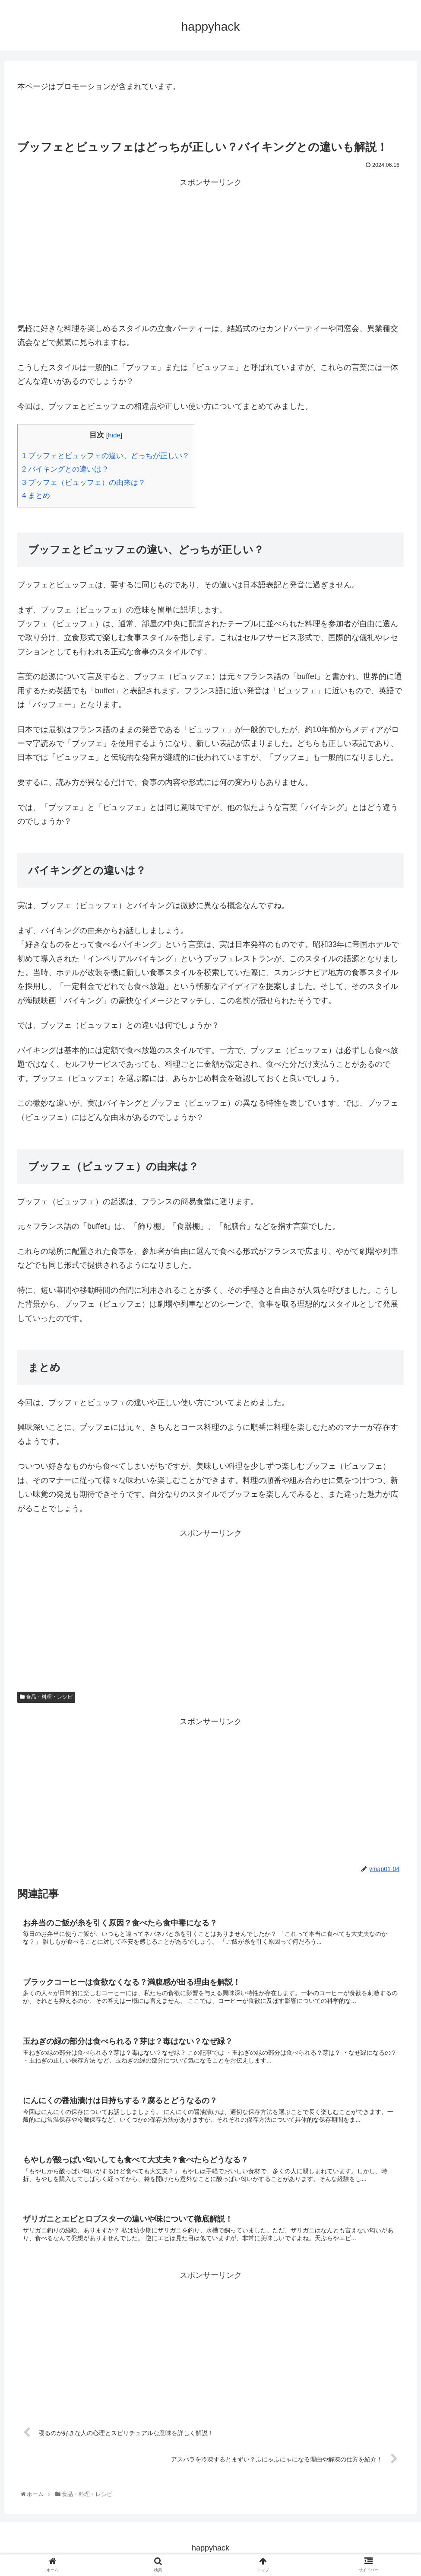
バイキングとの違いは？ (65, 469)
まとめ (36, 495)
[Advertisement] (210, 250)
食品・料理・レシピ (46, 1697)
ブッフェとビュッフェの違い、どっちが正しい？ (106, 456)
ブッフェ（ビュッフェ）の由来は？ (84, 482)
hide (114, 435)
